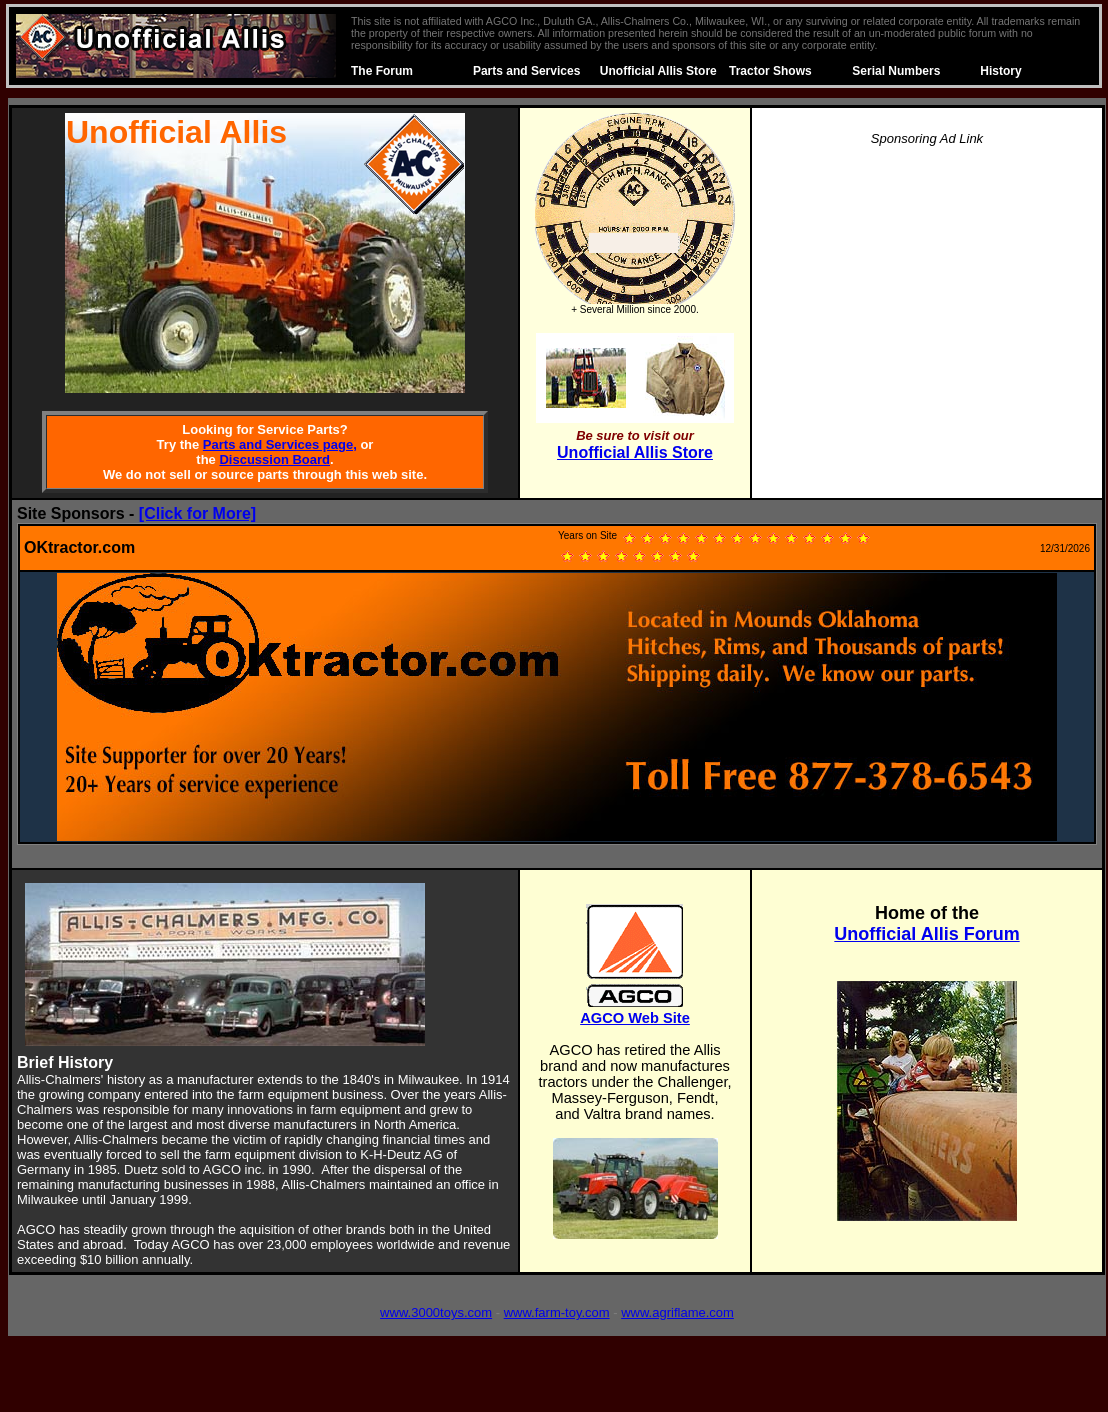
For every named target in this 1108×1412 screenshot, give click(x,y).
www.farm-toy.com (557, 1312)
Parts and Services (526, 71)
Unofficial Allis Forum (926, 934)
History (1000, 71)
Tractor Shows (770, 71)
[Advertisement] (927, 304)
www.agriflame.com (677, 1312)
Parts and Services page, (280, 444)
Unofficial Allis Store (658, 71)
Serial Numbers (896, 71)
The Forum (382, 71)
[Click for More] (197, 513)
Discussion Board (274, 459)
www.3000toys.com (436, 1312)
